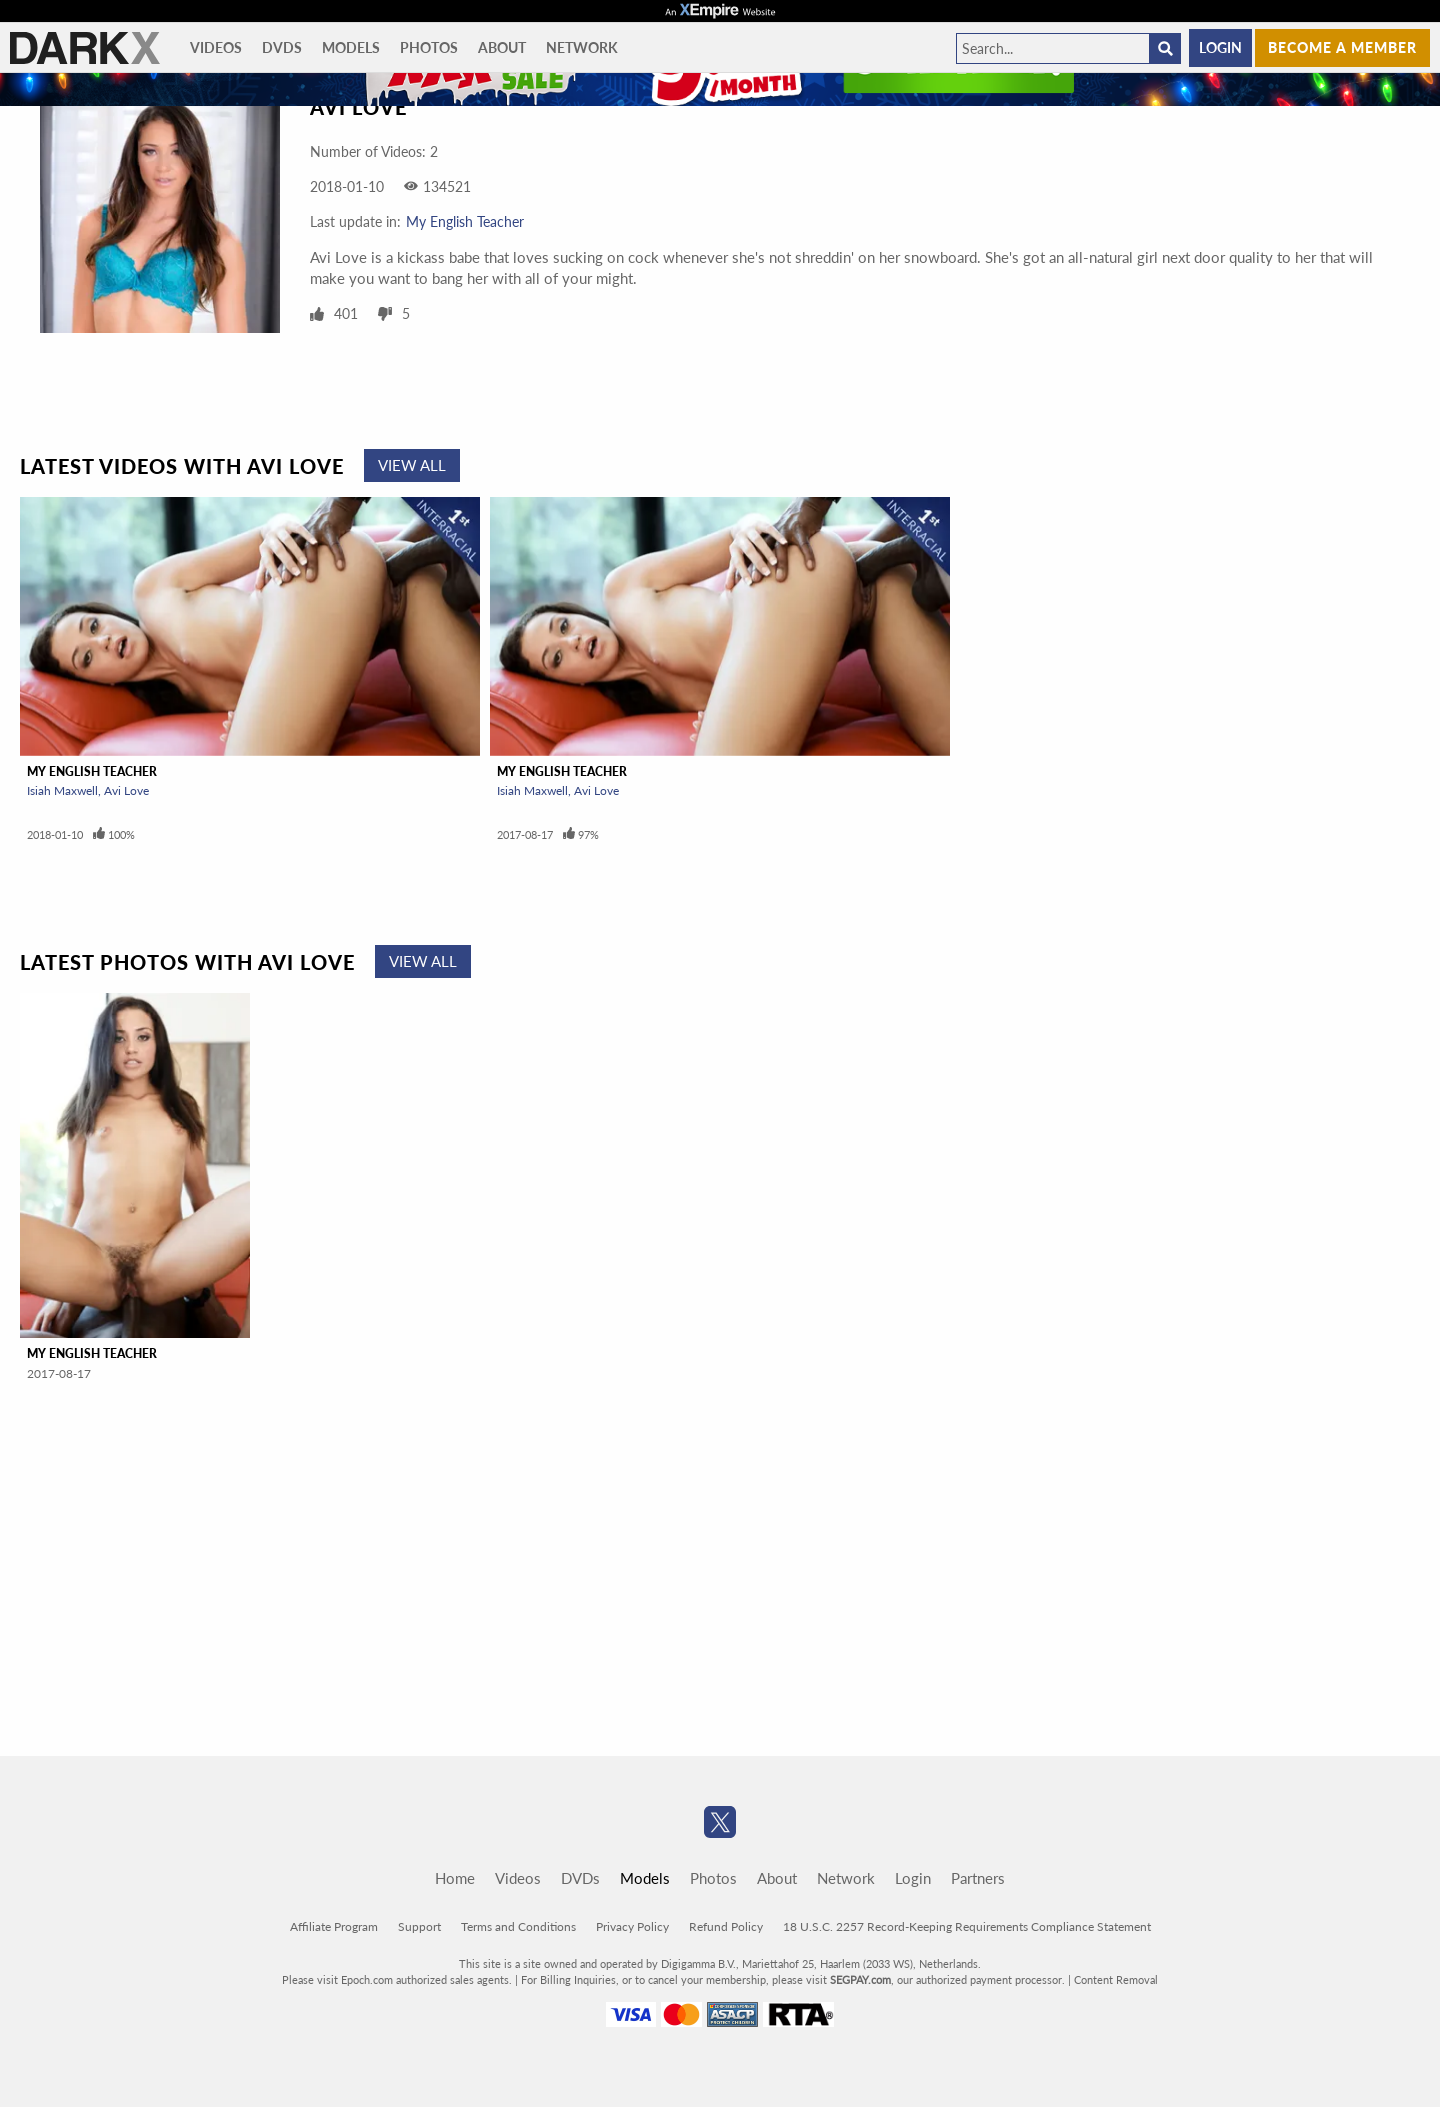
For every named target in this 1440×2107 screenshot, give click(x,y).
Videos (216, 47)
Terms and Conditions (518, 1926)
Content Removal (1116, 1979)
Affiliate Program (334, 1926)
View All (412, 465)
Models (351, 47)
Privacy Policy (632, 1926)
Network (582, 47)
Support (419, 1926)
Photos (429, 47)
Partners (978, 1878)
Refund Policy (726, 1926)
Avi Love (126, 790)
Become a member (1342, 47)
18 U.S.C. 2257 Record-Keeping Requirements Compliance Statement (967, 1926)
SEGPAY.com (860, 1979)
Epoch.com (367, 1979)
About (502, 47)
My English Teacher (465, 221)
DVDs (282, 47)
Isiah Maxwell (62, 790)
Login (1220, 47)
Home (455, 1878)
